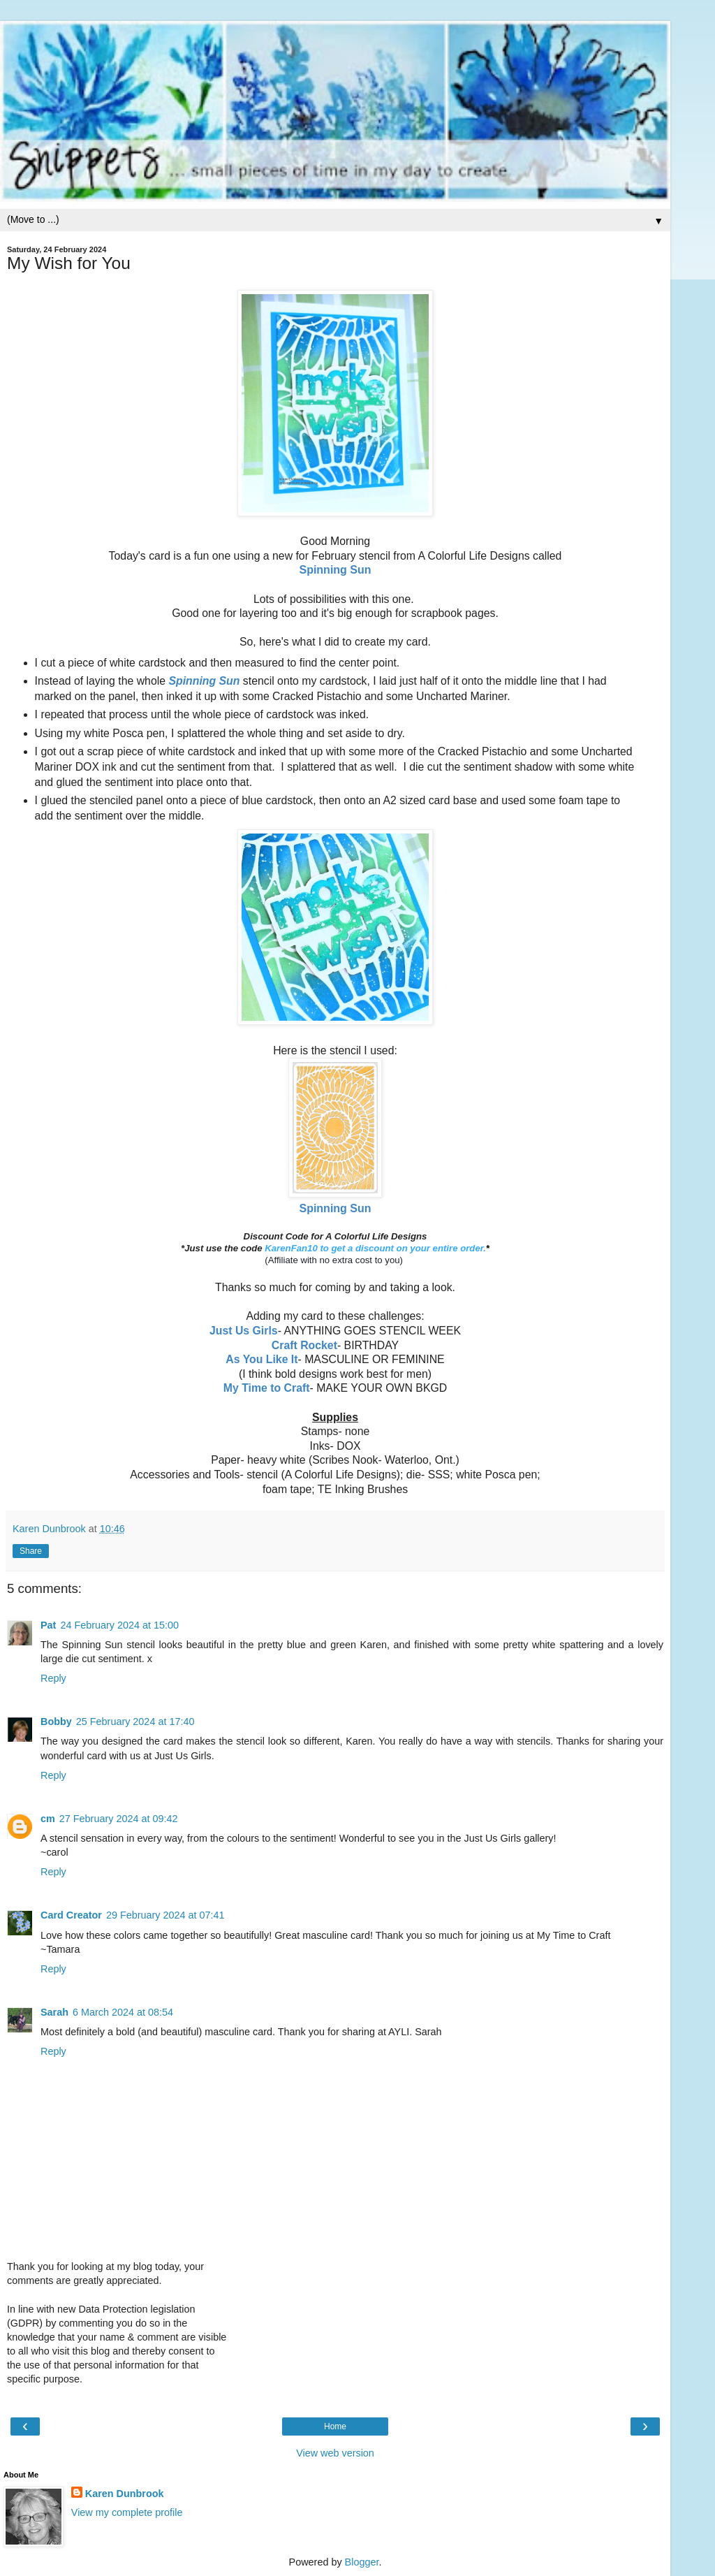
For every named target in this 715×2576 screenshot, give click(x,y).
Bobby (56, 1721)
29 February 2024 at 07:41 (165, 1915)
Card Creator (71, 1915)
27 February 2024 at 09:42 (118, 1818)
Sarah (54, 2012)
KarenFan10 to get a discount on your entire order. (375, 1248)
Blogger (362, 2562)
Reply (53, 1678)
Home (335, 2426)
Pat (48, 1625)
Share (31, 1551)
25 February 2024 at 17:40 (135, 1721)
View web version (335, 2453)
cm (47, 1818)
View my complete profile (127, 2512)
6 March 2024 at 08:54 (123, 2012)
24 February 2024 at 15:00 (119, 1625)
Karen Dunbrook (124, 2493)
